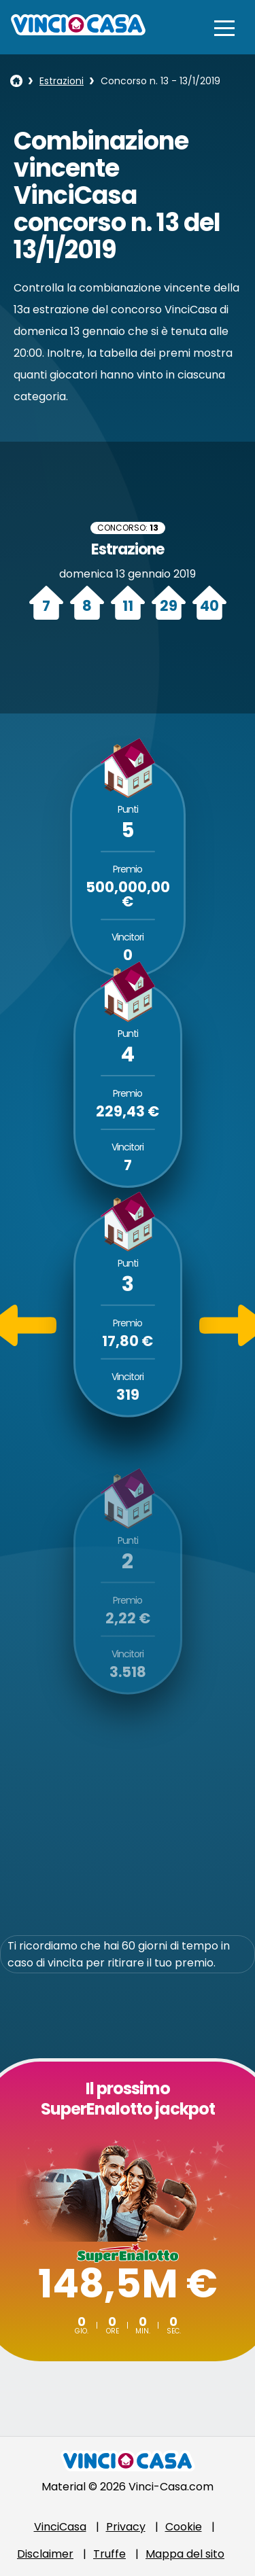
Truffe (109, 2554)
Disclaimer (45, 2554)
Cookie (183, 2527)
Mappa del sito (185, 2554)
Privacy (126, 2527)
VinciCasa (60, 2527)
